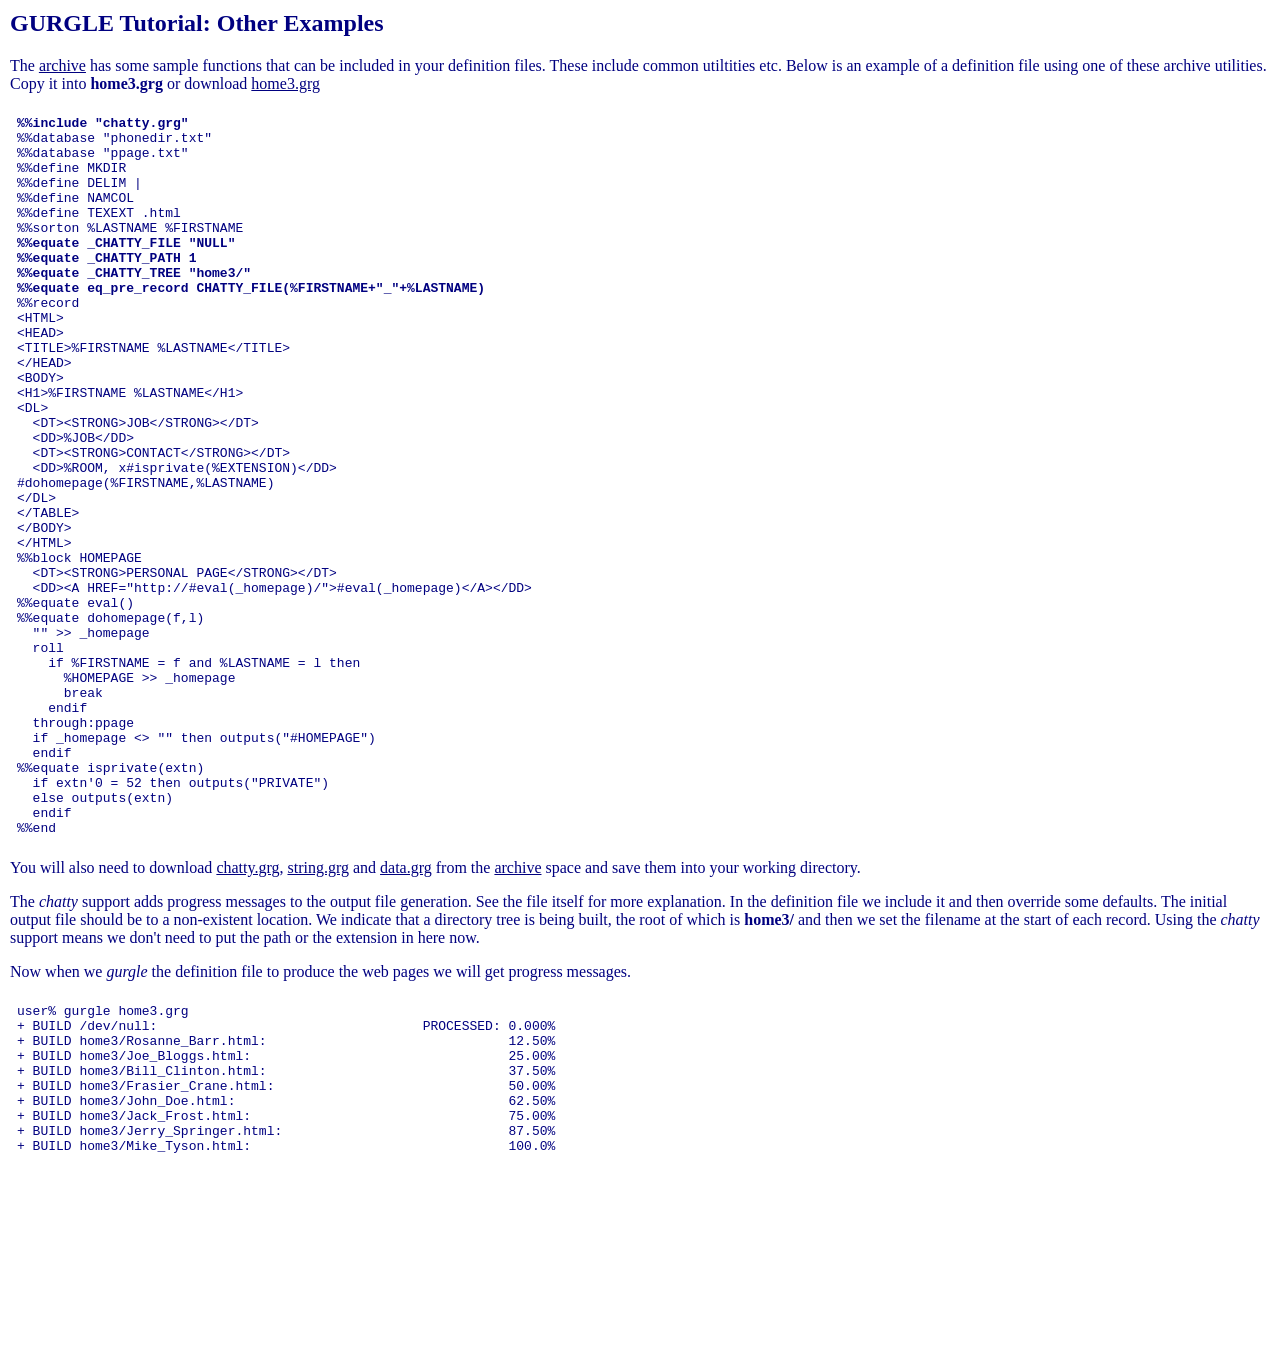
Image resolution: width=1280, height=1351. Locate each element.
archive (62, 65)
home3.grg (285, 83)
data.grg (406, 1011)
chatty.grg (247, 1011)
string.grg (317, 1011)
